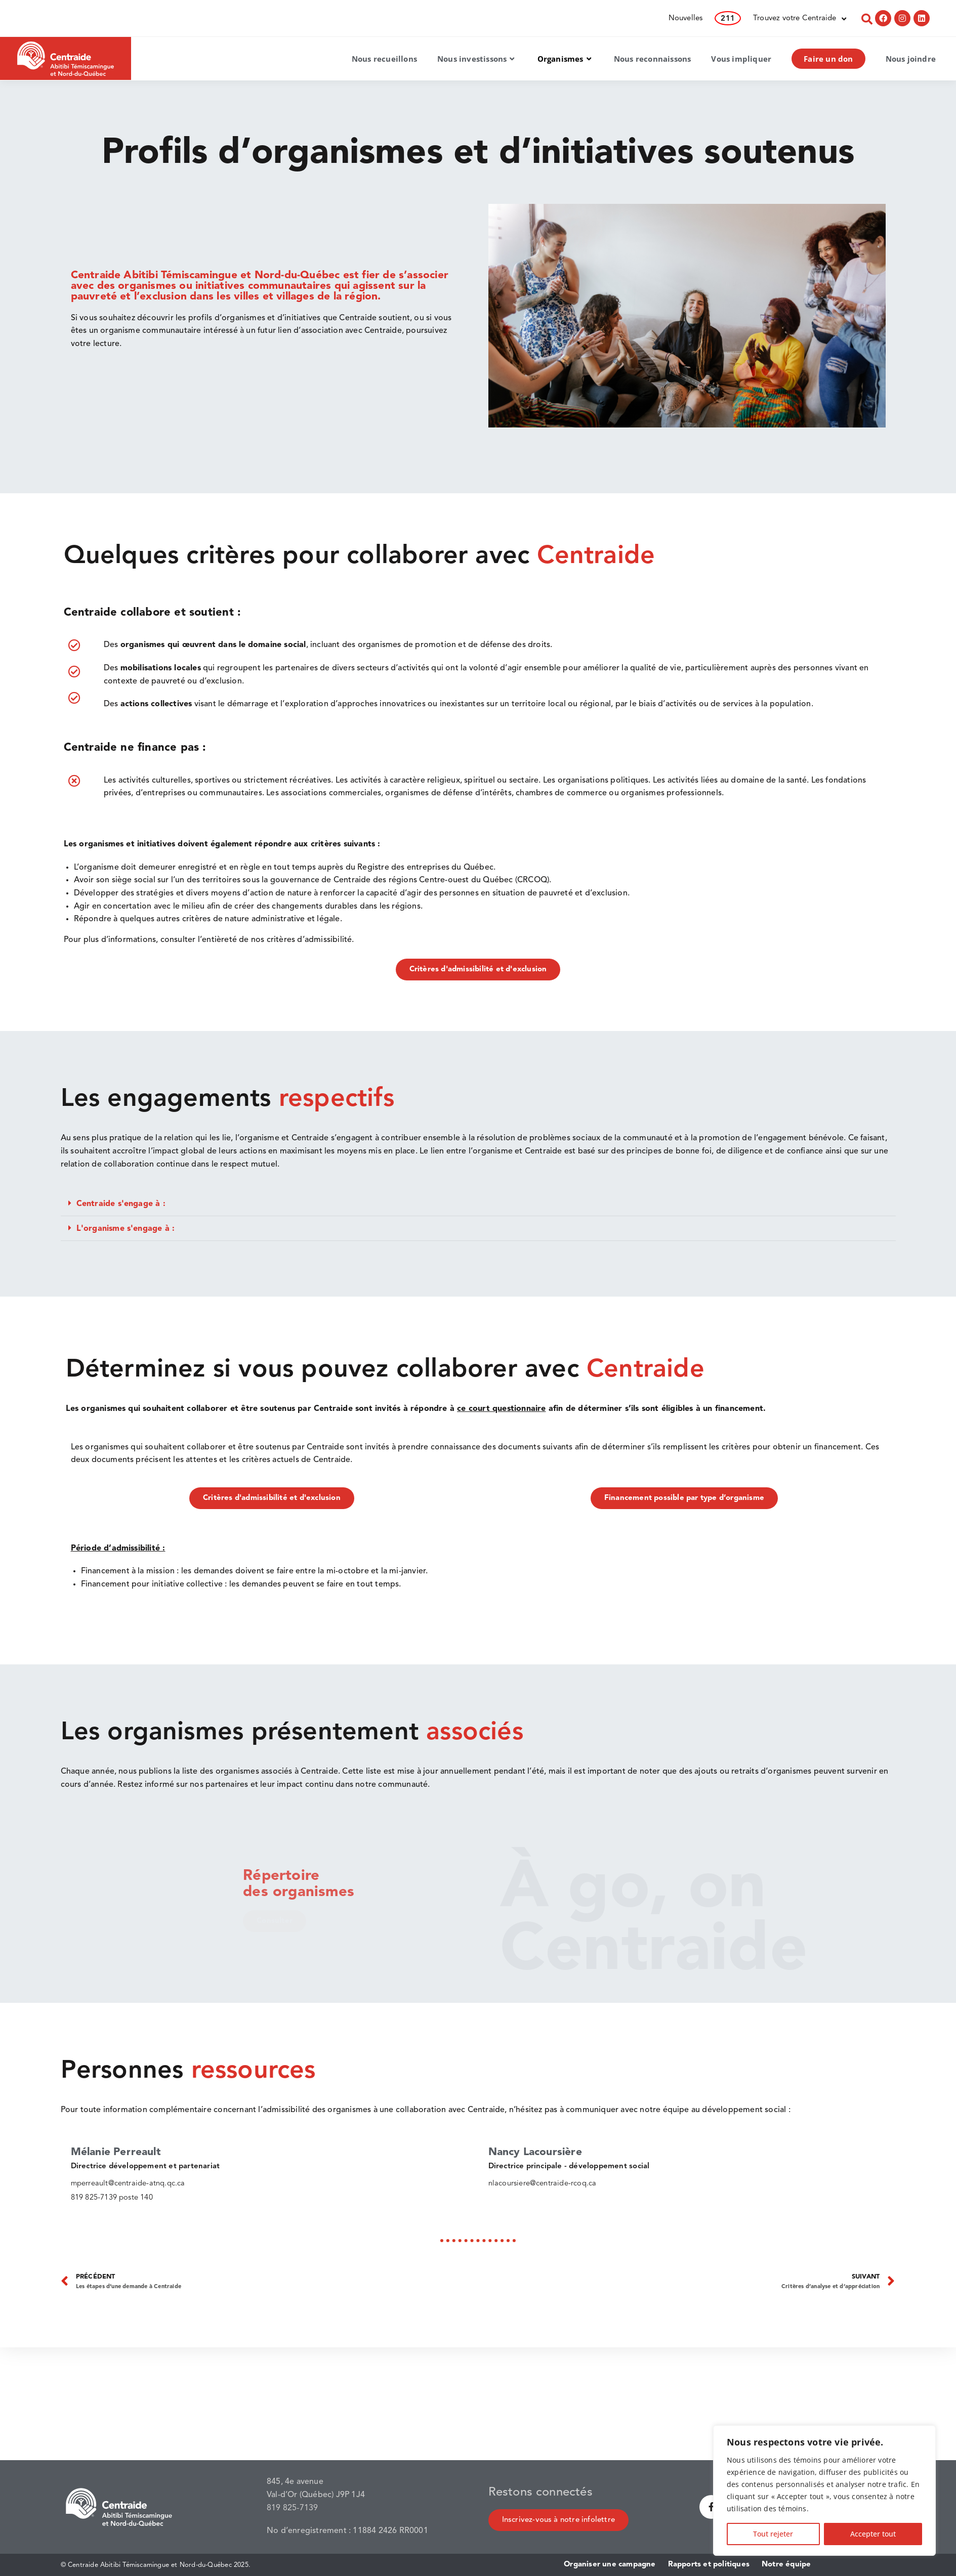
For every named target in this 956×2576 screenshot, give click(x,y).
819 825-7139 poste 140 (112, 2197)
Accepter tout (873, 2534)
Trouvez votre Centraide (799, 18)
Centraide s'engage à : (120, 1204)
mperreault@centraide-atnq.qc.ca (128, 2183)
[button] (478, 1203)
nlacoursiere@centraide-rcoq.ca (542, 2183)
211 (728, 19)
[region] (824, 2490)
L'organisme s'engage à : (125, 1229)
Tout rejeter (773, 2534)
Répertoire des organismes (303, 1884)
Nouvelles (686, 18)
